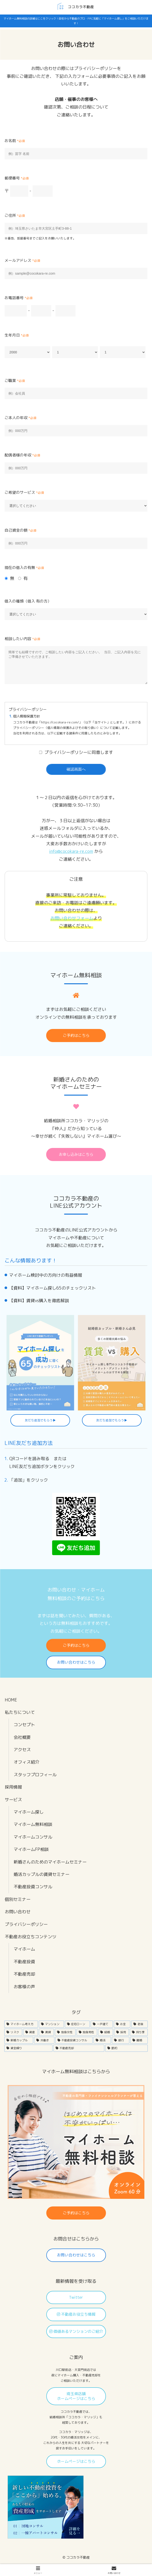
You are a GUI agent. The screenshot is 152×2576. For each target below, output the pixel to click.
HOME (11, 1700)
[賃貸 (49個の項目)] (46, 2032)
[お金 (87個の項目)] (122, 2024)
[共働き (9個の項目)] (44, 2040)
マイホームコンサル (33, 1837)
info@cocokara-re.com (71, 851)
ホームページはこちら (76, 2461)
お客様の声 (24, 1987)
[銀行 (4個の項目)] (120, 2040)
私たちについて (20, 1712)
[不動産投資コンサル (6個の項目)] (74, 2040)
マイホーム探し (29, 1812)
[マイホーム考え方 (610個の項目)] (21, 2024)
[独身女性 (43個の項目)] (65, 2032)
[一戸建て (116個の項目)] (102, 2024)
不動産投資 (24, 1962)
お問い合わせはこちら (76, 1662)
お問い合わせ (18, 1912)
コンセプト (24, 1725)
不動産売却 (24, 1974)
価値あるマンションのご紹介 (76, 2331)
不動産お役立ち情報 (76, 2314)
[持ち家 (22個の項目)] (139, 2032)
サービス (13, 1800)
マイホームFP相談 (31, 1849)
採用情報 (13, 1787)
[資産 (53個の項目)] (30, 2032)
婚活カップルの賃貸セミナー (41, 1874)
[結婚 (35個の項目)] (105, 2032)
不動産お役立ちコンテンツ (30, 1937)
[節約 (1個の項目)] (126, 2048)
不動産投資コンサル (33, 1887)
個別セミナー (18, 1899)
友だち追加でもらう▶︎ (40, 1420)
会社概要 (22, 1737)
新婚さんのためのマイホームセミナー (50, 1862)
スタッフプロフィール (35, 1775)
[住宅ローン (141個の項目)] (77, 2024)
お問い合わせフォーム (71, 918)
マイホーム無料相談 (33, 1824)
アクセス (22, 1750)
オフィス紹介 (26, 1762)
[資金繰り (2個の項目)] (28, 2048)
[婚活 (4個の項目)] (102, 2040)
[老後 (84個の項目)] (139, 2024)
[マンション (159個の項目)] (51, 2024)
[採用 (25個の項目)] (121, 2032)
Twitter (76, 2297)
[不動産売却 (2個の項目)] (79, 2048)
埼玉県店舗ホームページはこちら (76, 2396)
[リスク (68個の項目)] (13, 2032)
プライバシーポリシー (26, 1924)
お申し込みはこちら (76, 1154)
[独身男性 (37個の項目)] (87, 2032)
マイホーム (24, 1949)
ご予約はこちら (76, 1035)
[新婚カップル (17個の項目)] (18, 2040)
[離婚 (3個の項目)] (139, 2040)
